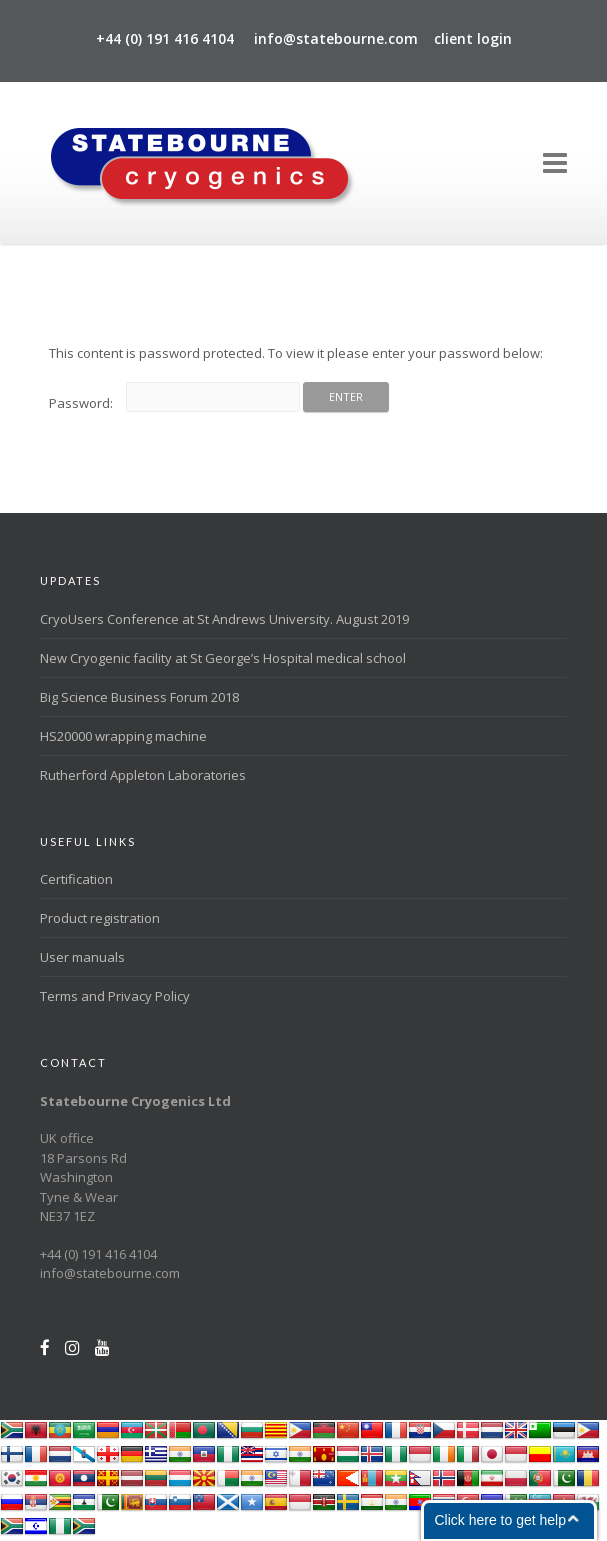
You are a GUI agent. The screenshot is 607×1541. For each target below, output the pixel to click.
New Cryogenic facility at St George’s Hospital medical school (223, 658)
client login (473, 38)
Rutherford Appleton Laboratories (143, 775)
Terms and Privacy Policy (115, 996)
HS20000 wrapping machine (123, 736)
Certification (76, 879)
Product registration (100, 918)
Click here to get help (500, 1520)
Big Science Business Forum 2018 (139, 697)
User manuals (82, 957)
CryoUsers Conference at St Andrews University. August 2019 (224, 619)
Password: (174, 403)
